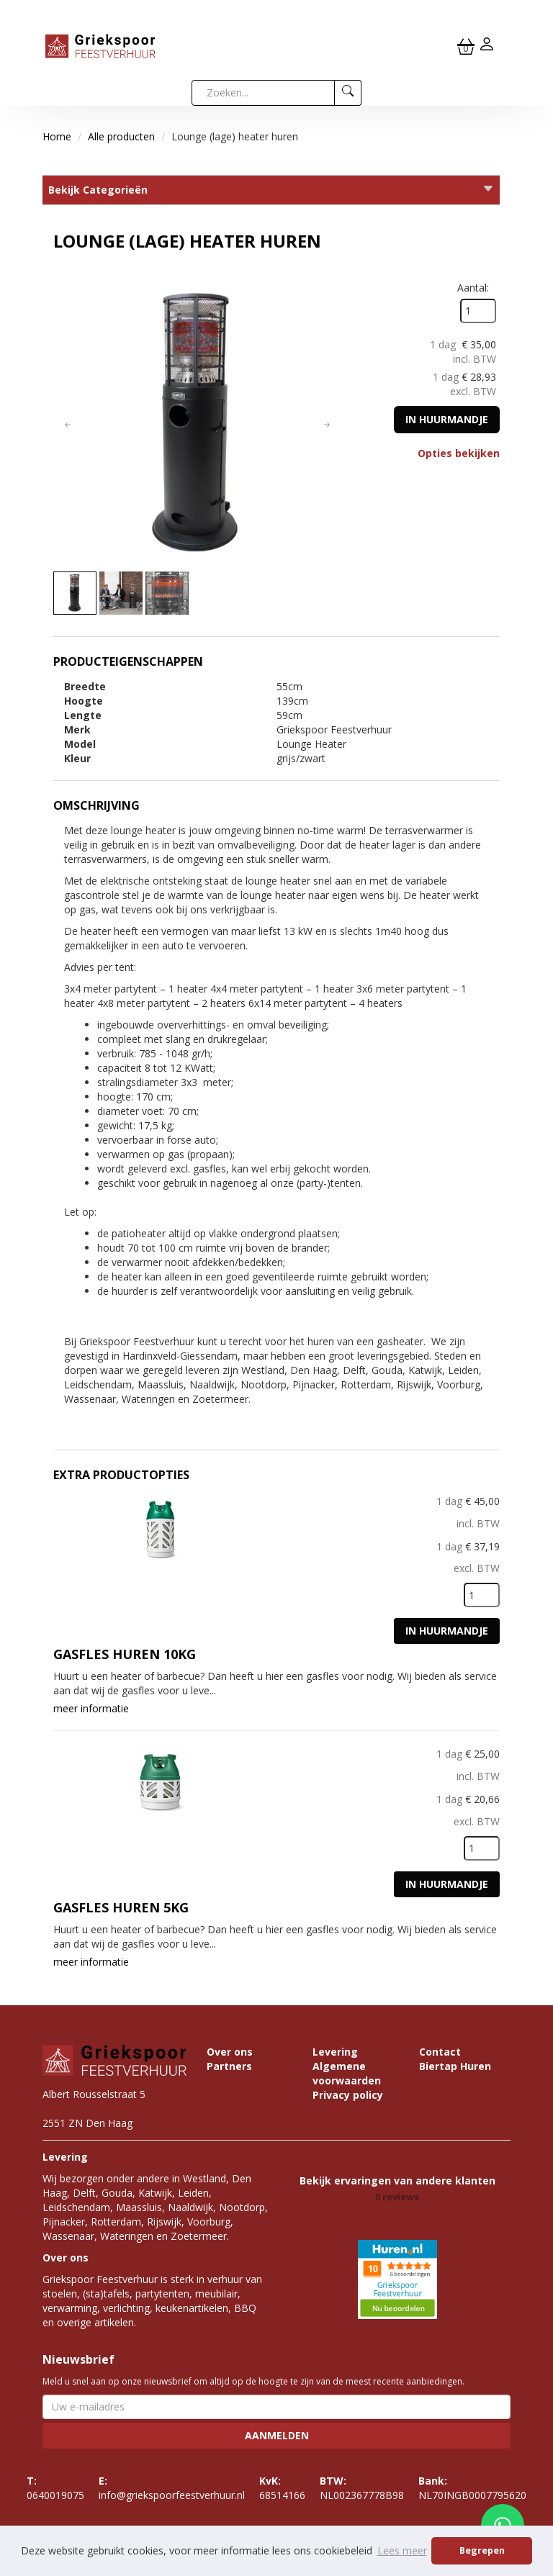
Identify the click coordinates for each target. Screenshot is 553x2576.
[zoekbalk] (263, 93)
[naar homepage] (100, 45)
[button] (67, 424)
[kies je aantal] (482, 1595)
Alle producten (121, 136)
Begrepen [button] (482, 2550)
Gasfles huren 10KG (124, 1654)
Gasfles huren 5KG (121, 1907)
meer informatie (91, 1708)
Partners (229, 2066)
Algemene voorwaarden (347, 2073)
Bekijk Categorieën (271, 189)
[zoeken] (348, 93)
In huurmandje (446, 419)
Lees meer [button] (402, 2550)
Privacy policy (348, 2095)
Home (56, 136)
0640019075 (55, 2488)
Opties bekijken (459, 453)
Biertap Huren (455, 2066)
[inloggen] (486, 45)
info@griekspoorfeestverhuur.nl (172, 2488)
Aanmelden (277, 2435)
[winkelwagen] (466, 46)
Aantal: (473, 287)
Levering (335, 2051)
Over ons (230, 2051)
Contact (440, 2051)
